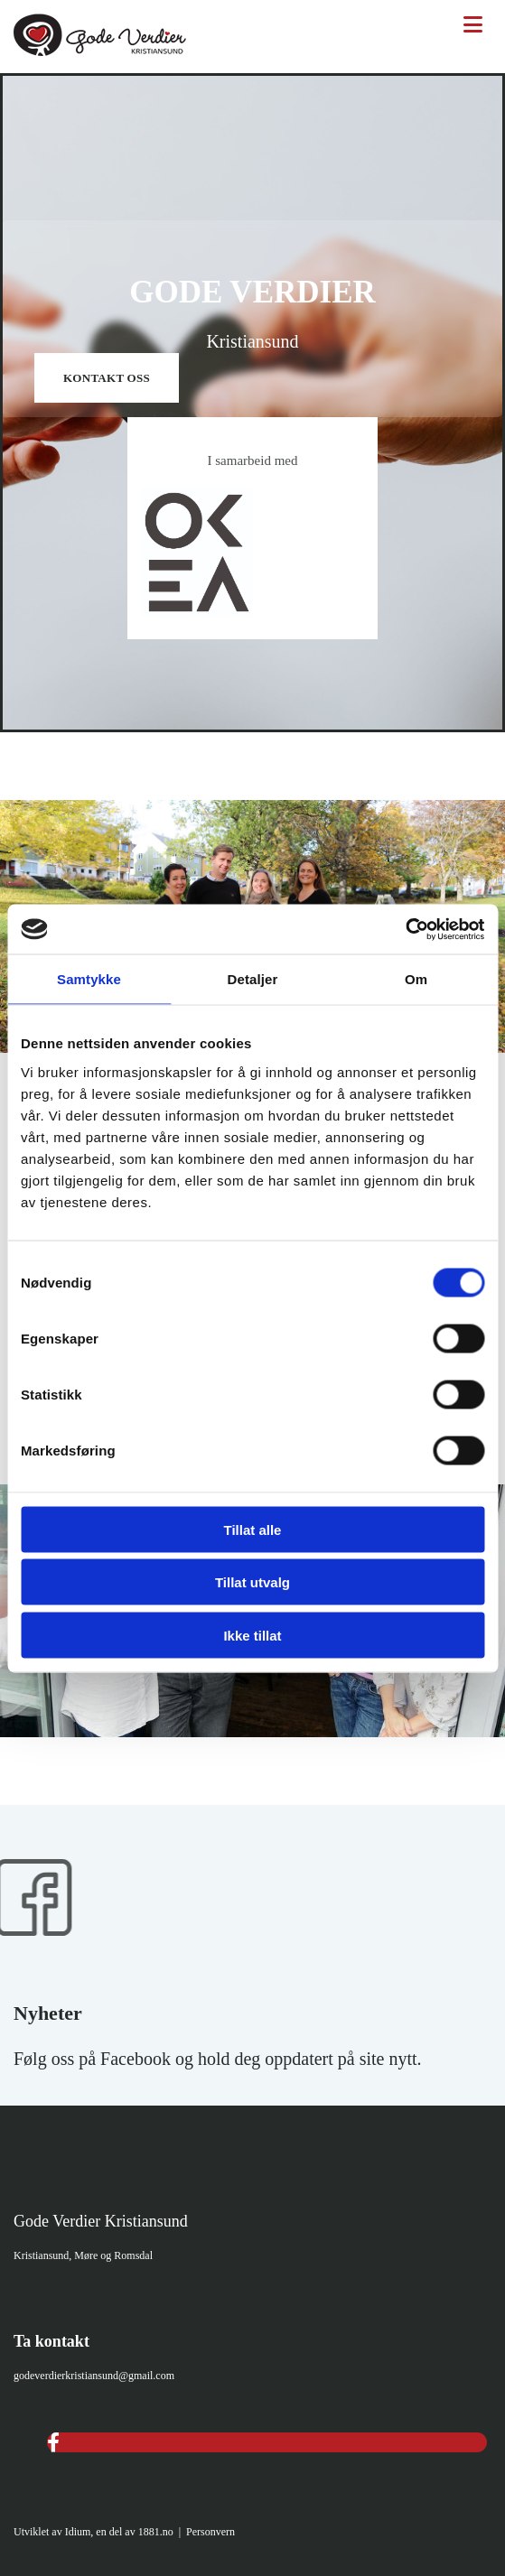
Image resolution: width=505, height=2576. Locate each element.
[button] (106, 378)
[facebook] (53, 2443)
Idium (78, 2531)
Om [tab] (416, 979)
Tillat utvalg (252, 1582)
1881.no (155, 2531)
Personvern (210, 2531)
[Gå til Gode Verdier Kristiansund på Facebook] (51, 1971)
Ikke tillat (252, 1634)
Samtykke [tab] (89, 979)
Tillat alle (253, 1529)
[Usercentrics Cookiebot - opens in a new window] (405, 929)
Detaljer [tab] (253, 979)
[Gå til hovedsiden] (100, 51)
